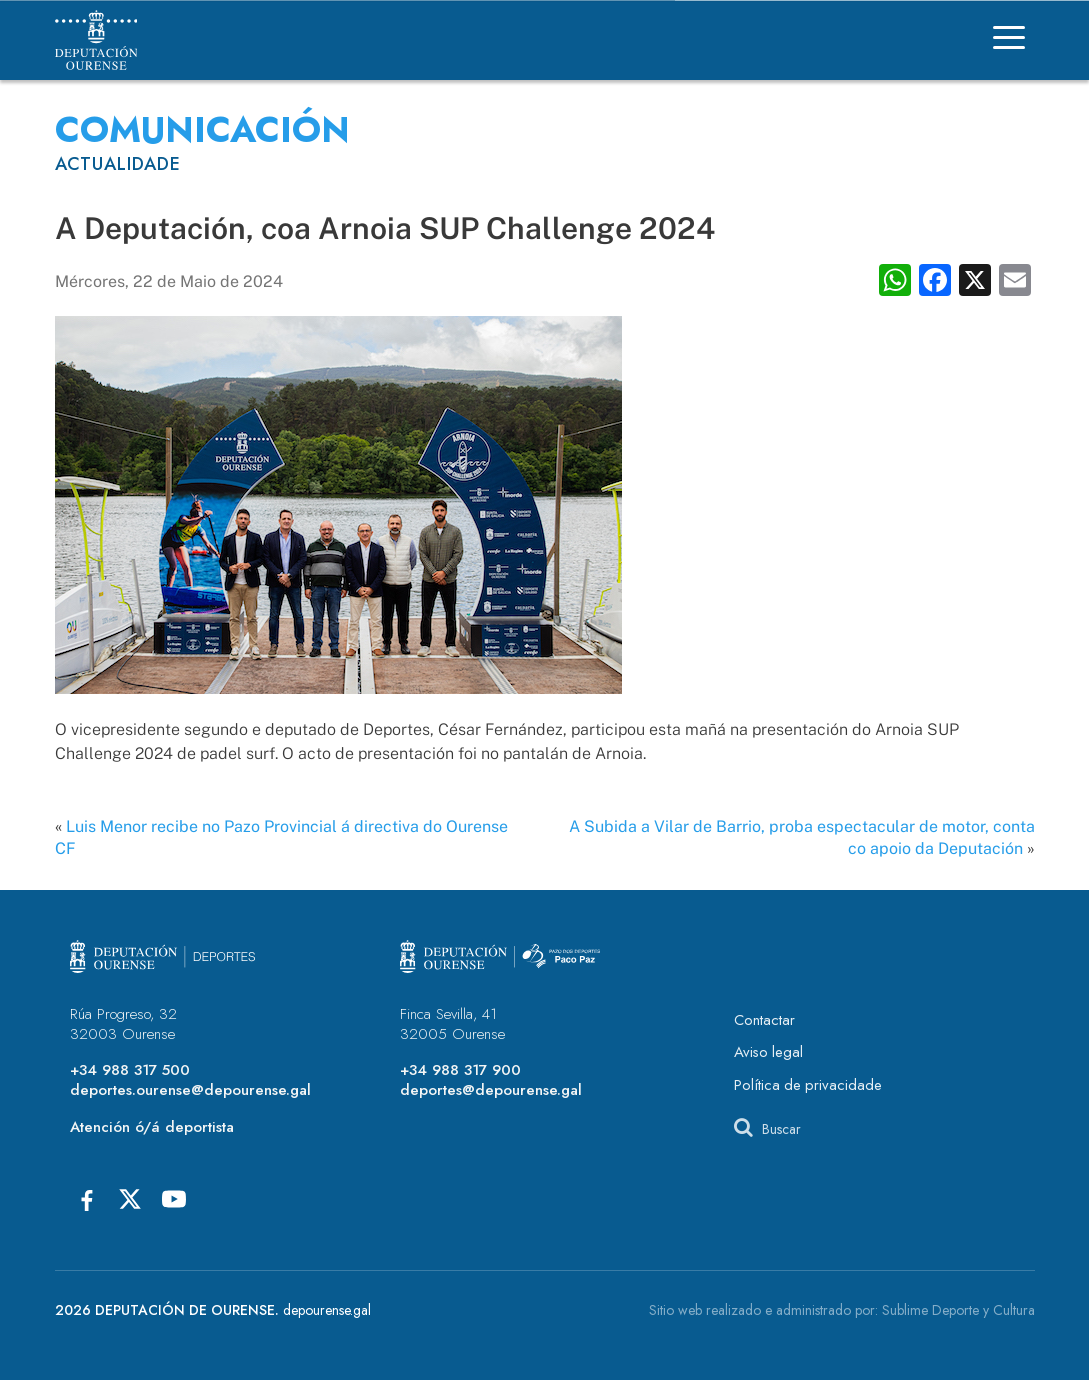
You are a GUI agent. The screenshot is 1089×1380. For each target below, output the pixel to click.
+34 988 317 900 (460, 1070)
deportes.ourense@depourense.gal (190, 1090)
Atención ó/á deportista (152, 1127)
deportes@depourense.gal (491, 1090)
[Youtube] (174, 1199)
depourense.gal (327, 1310)
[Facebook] (86, 1199)
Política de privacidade (808, 1085)
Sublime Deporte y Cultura (958, 1310)
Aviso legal (768, 1052)
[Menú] (1009, 40)
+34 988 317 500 (130, 1070)
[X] (130, 1199)
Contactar (764, 1020)
